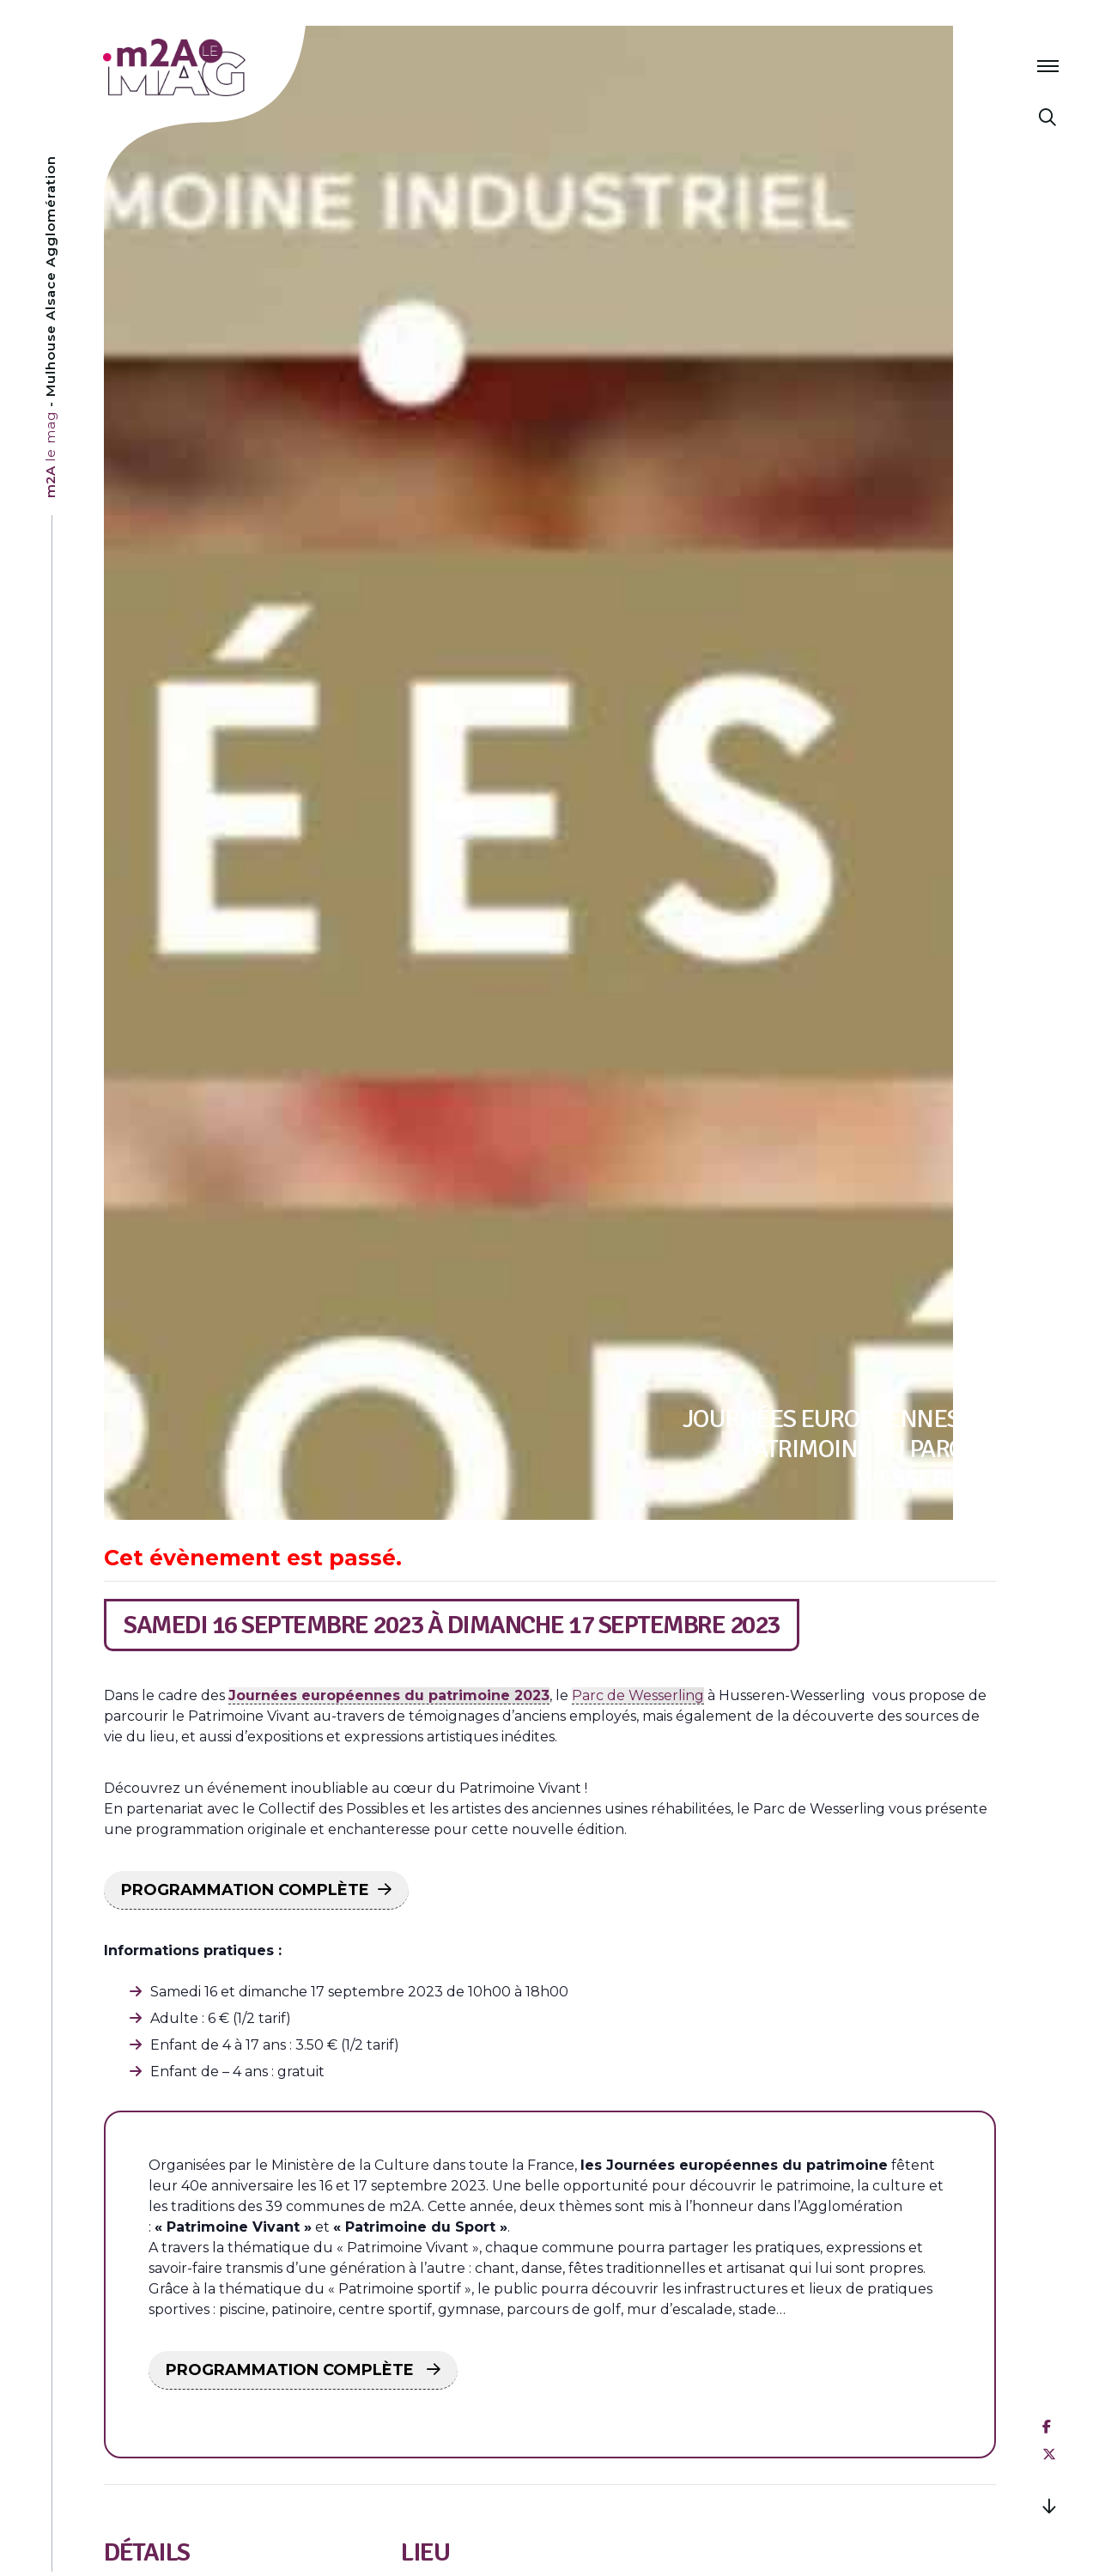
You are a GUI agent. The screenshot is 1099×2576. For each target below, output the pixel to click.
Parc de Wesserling (638, 1695)
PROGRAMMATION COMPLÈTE (245, 1889)
